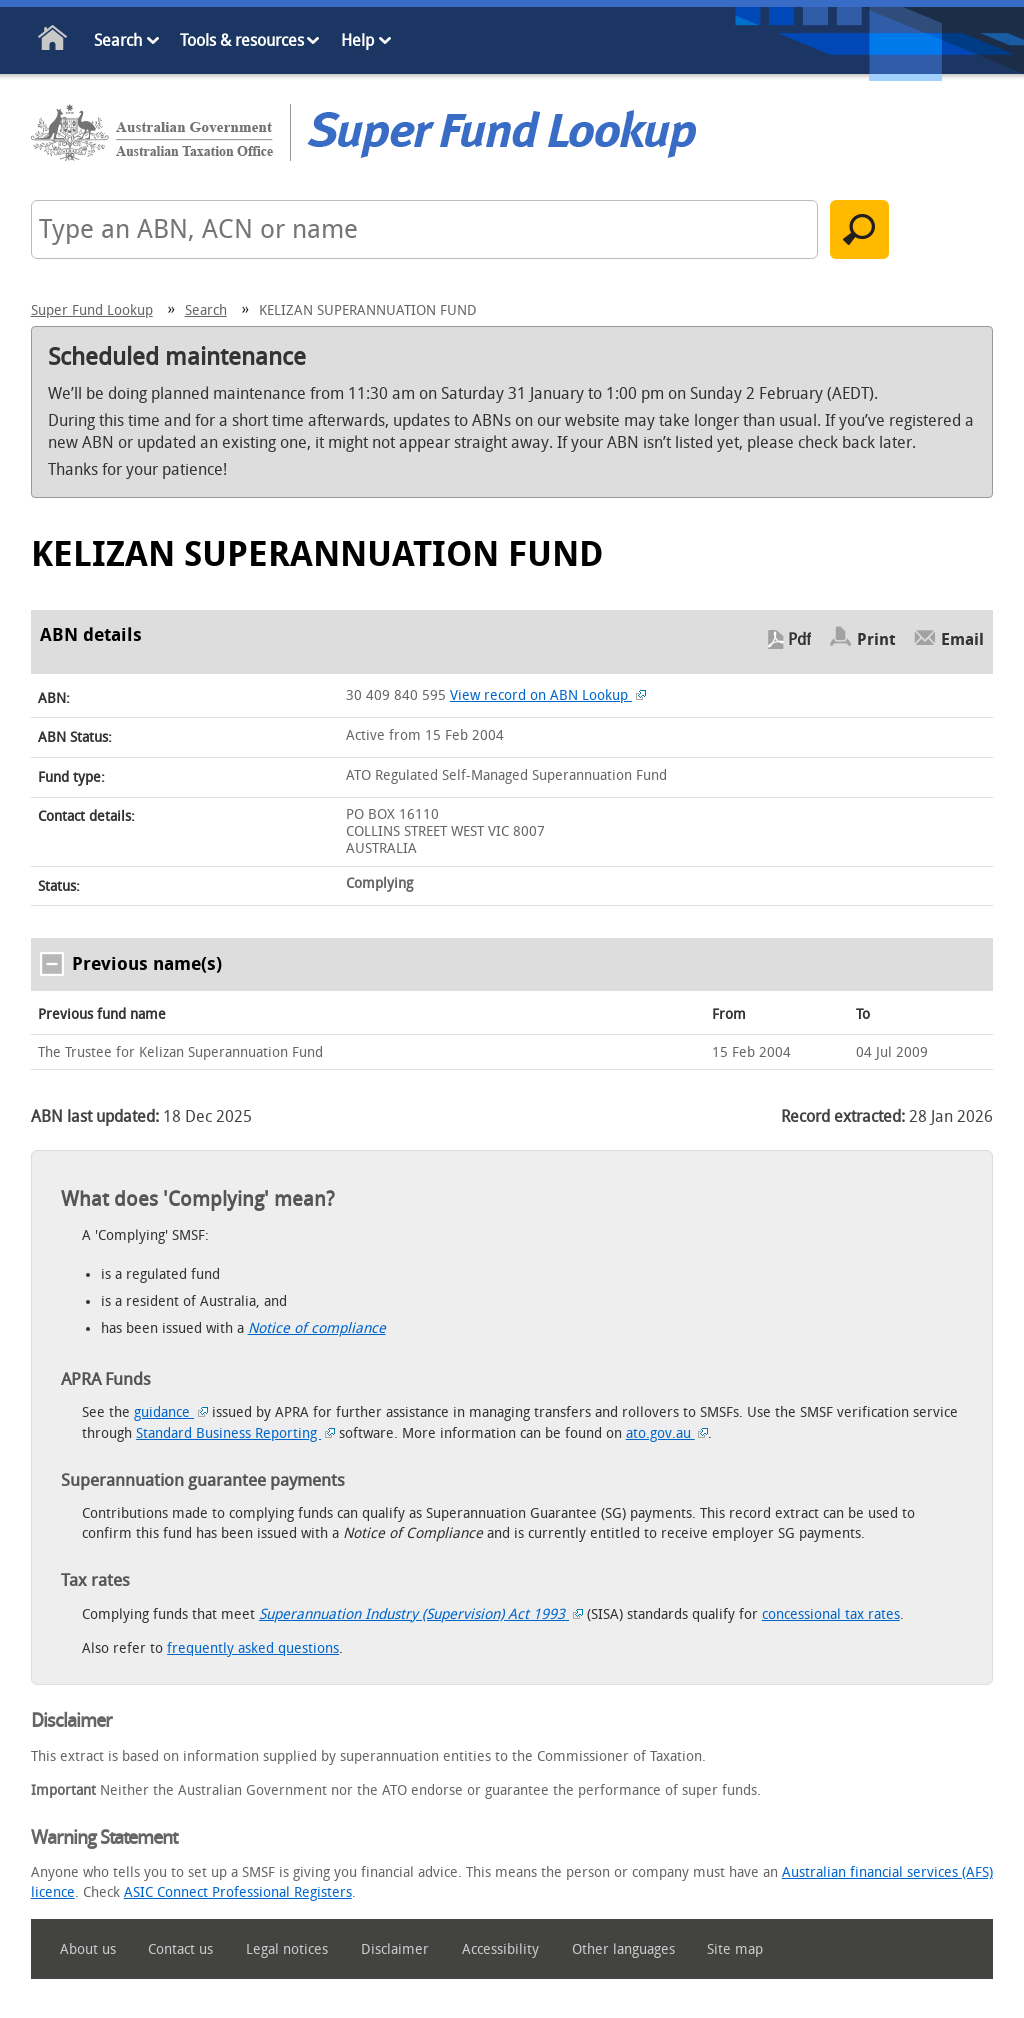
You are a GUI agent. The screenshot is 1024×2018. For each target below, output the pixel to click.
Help (357, 40)
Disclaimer (395, 1949)
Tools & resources (242, 40)
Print (876, 639)
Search (118, 40)
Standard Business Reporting (235, 1433)
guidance (171, 1412)
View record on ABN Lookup (548, 695)
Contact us (180, 1949)
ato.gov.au (667, 1433)
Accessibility (500, 1949)
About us (88, 1949)
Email (962, 639)
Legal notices (287, 1949)
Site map (735, 1949)
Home (53, 41)
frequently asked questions (253, 1648)
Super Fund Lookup (92, 310)
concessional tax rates (831, 1614)
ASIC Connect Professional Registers (238, 1892)
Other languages (623, 1949)
